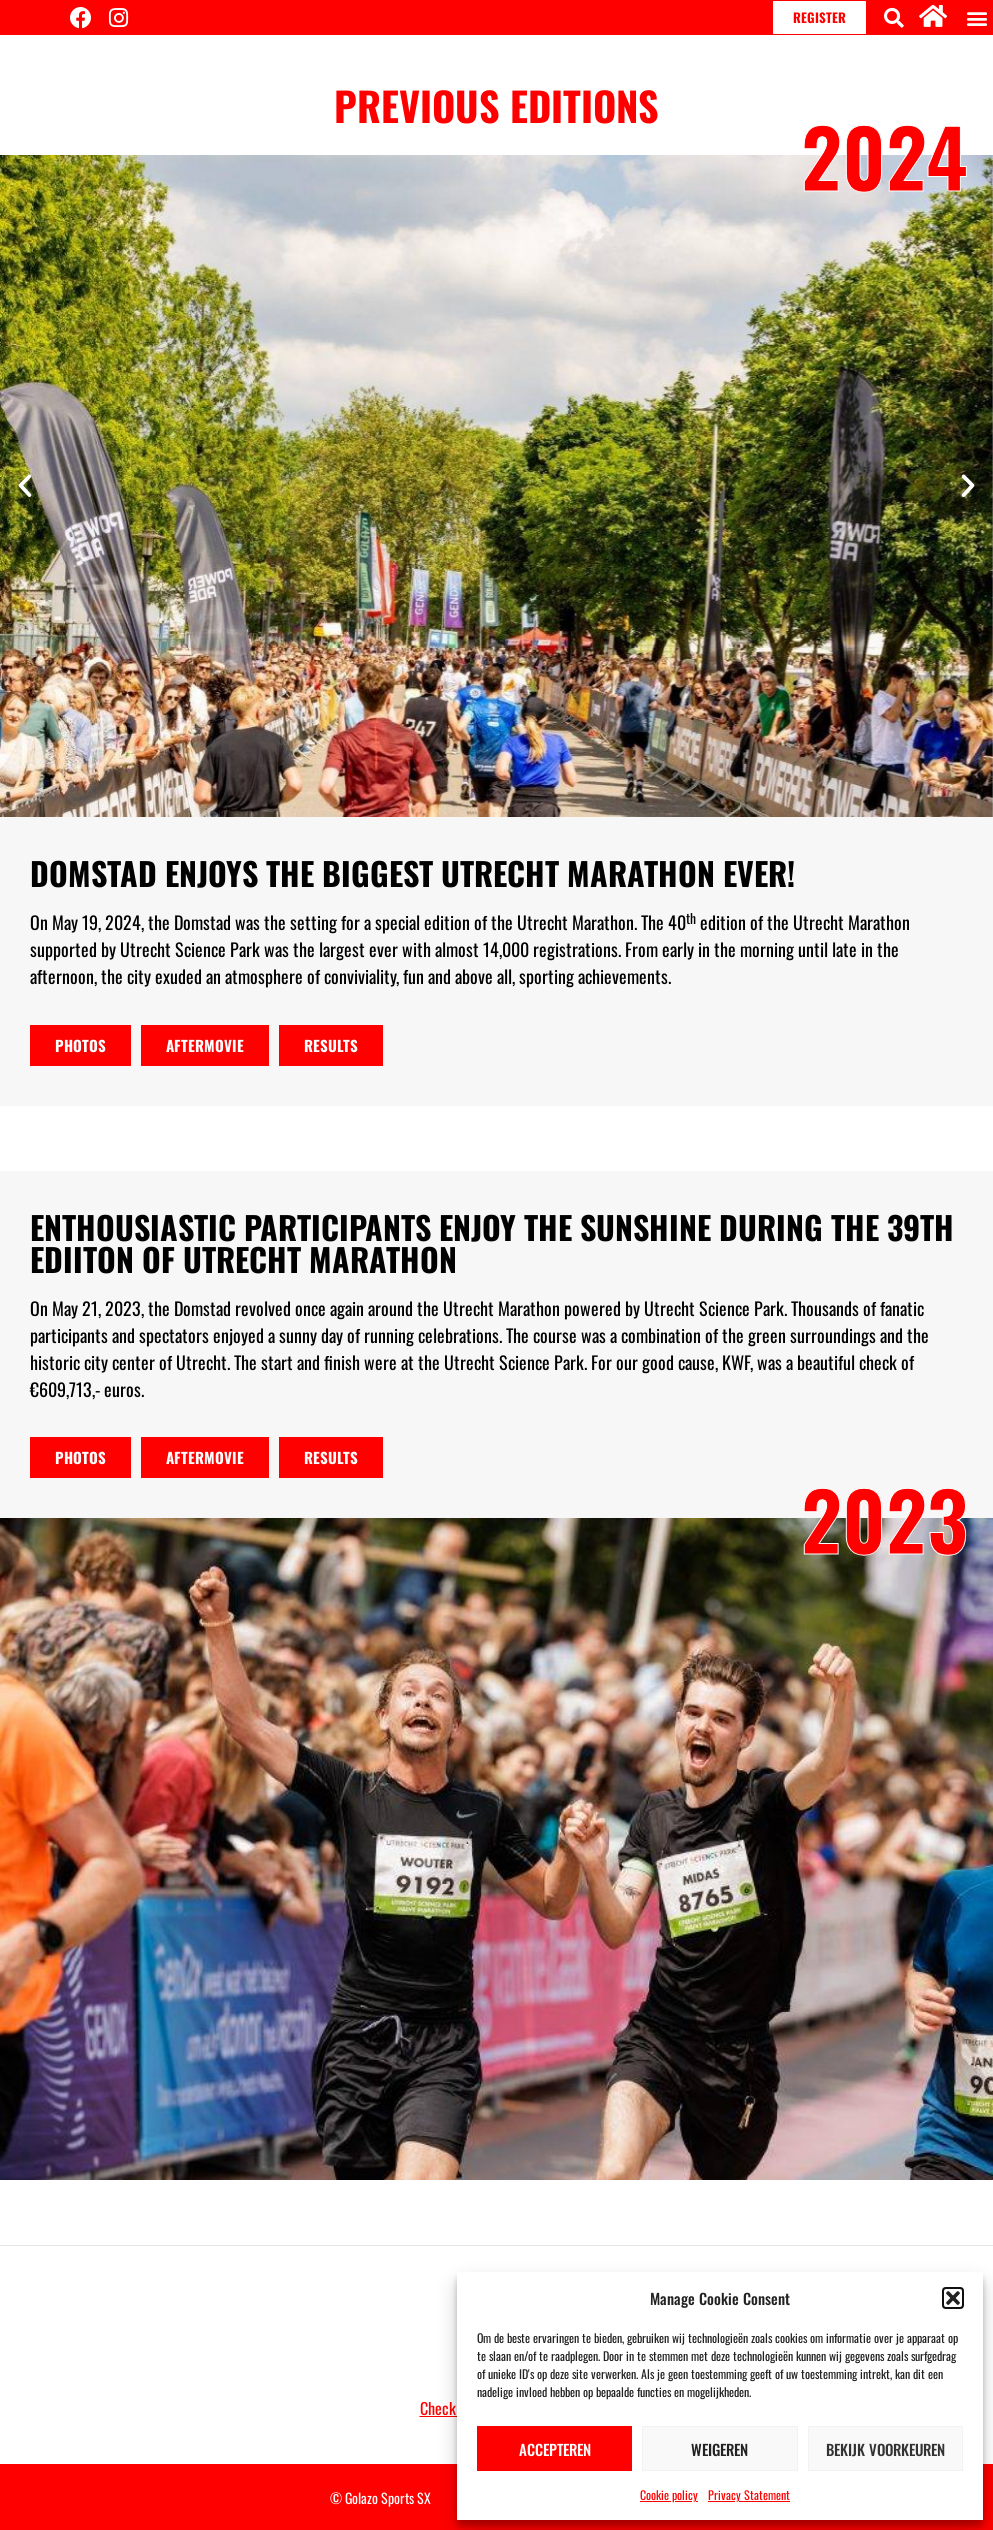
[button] (953, 2298)
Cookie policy (669, 2494)
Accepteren (555, 2449)
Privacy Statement (749, 2494)
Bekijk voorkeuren (885, 2449)
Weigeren (719, 2449)
